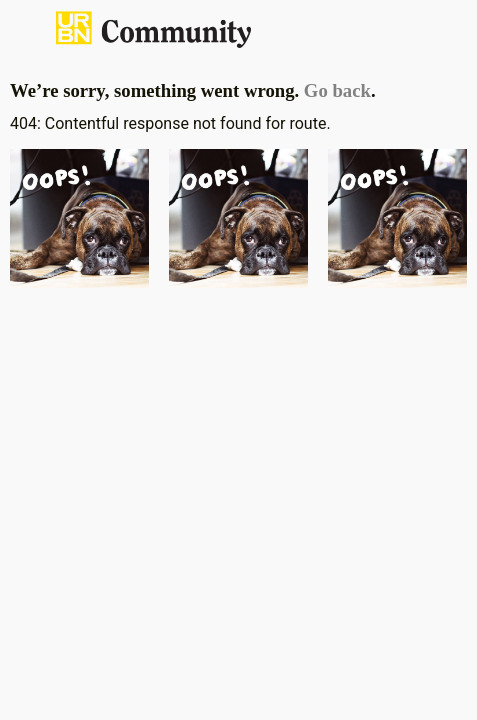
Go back (337, 90)
